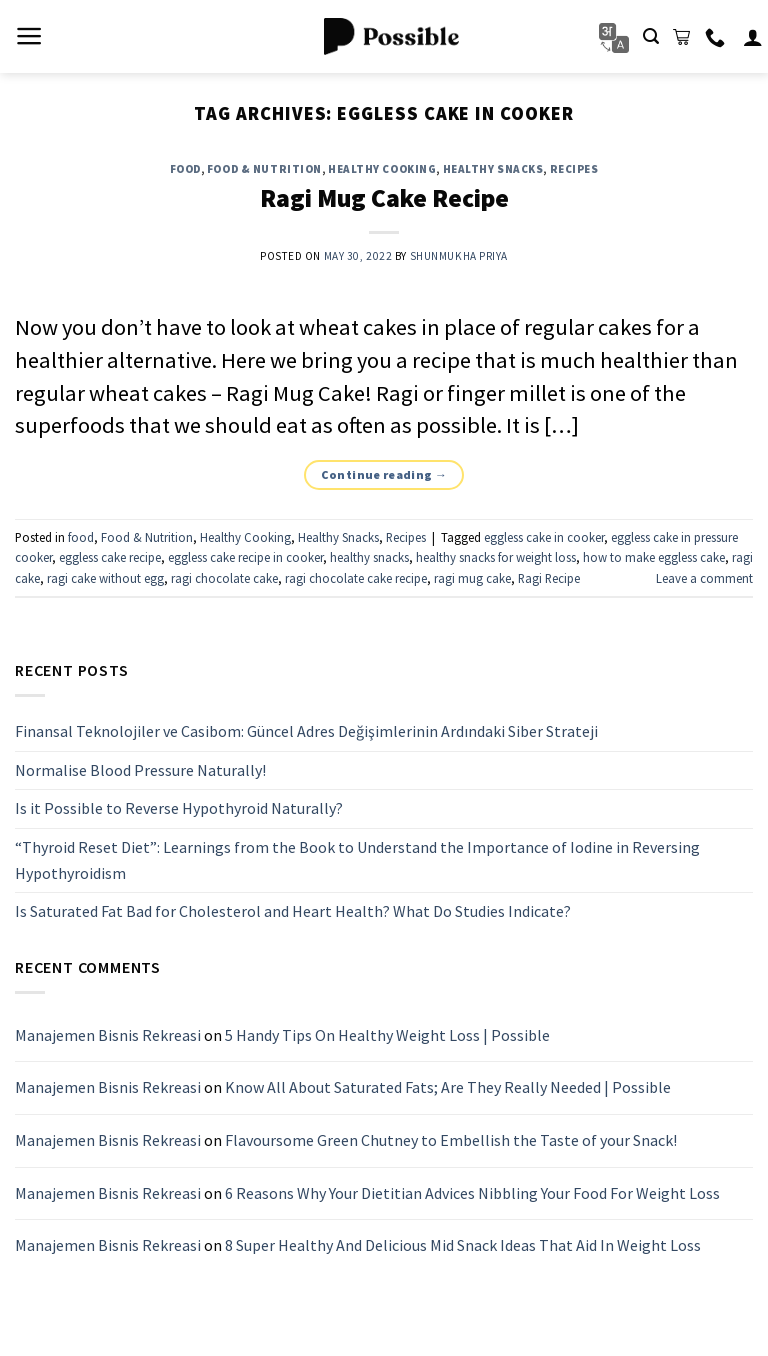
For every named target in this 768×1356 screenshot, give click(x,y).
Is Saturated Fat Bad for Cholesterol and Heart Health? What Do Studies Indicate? (293, 911)
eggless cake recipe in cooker (245, 557)
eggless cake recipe (110, 557)
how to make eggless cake (654, 557)
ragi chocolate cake (224, 578)
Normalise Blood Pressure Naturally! (140, 770)
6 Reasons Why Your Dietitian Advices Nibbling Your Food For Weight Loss (472, 1192)
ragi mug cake (472, 578)
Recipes (574, 169)
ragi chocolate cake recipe (356, 578)
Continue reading (384, 474)
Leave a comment (704, 578)
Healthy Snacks (493, 169)
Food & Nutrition (264, 169)
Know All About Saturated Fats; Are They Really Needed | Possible (448, 1087)
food (185, 169)
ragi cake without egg (105, 578)
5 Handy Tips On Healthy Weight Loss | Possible (387, 1035)
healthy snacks (369, 557)
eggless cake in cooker (544, 537)
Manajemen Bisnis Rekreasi (108, 1035)
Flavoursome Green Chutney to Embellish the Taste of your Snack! (451, 1140)
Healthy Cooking (382, 169)
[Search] (651, 36)
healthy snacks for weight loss (496, 557)
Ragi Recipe (549, 578)
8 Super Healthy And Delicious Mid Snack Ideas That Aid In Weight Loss (463, 1245)
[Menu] (29, 36)
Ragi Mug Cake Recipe (384, 198)
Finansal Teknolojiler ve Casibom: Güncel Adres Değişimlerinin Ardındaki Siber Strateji (306, 731)
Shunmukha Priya (459, 256)
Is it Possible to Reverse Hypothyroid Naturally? (179, 808)
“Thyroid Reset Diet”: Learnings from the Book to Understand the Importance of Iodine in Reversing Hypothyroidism (357, 860)
